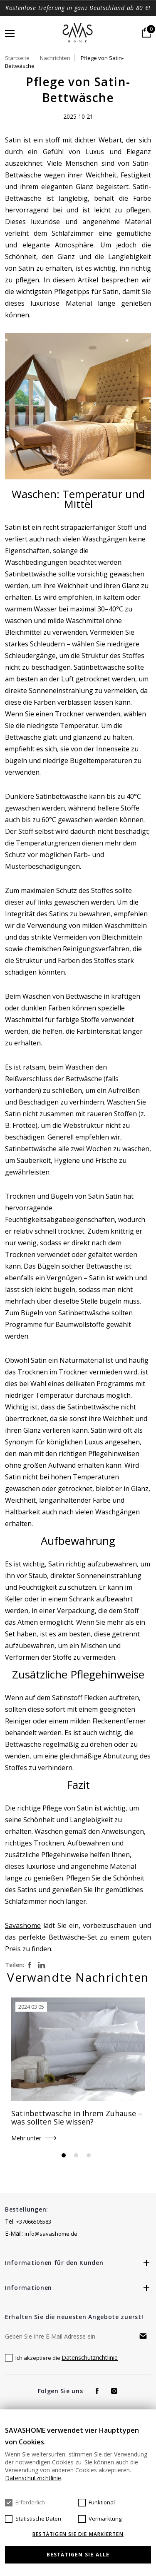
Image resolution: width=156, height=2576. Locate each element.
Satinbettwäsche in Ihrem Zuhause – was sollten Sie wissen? (76, 2117)
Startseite (17, 58)
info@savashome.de (51, 2233)
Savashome (23, 1925)
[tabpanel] (78, 2074)
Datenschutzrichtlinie (90, 2358)
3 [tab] (89, 2155)
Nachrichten (55, 58)
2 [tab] (76, 2155)
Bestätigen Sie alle (78, 2554)
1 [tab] (64, 2155)
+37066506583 (33, 2221)
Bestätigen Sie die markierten (78, 2534)
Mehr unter (26, 2138)
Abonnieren (143, 2336)
